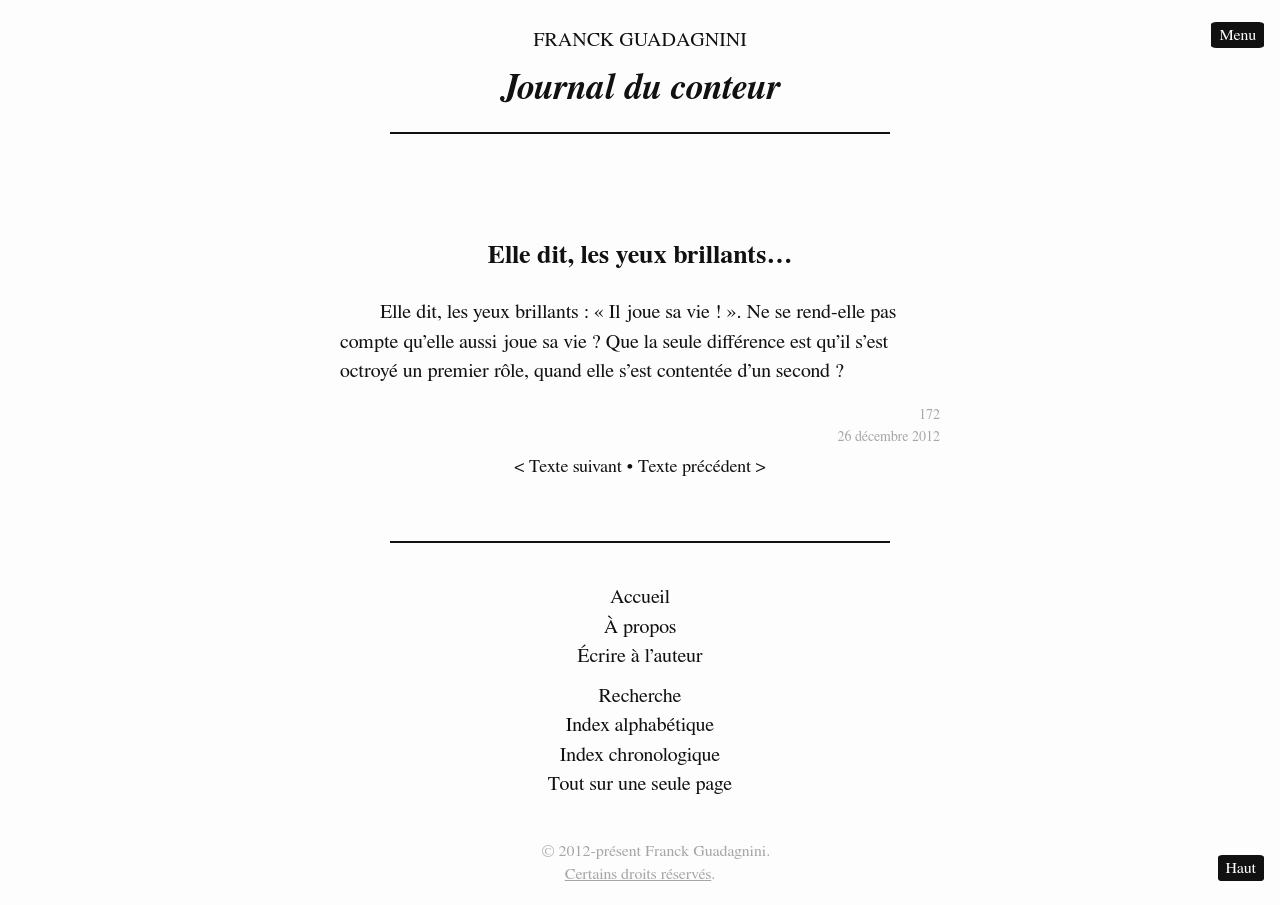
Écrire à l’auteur (640, 656)
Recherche (640, 696)
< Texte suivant (568, 467)
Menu (1237, 35)
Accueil (640, 597)
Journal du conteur (640, 88)
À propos (640, 627)
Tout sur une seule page (640, 784)
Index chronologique (640, 755)
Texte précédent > (702, 467)
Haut (1241, 868)
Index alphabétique (640, 725)
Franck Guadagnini (640, 40)
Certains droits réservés (638, 874)
